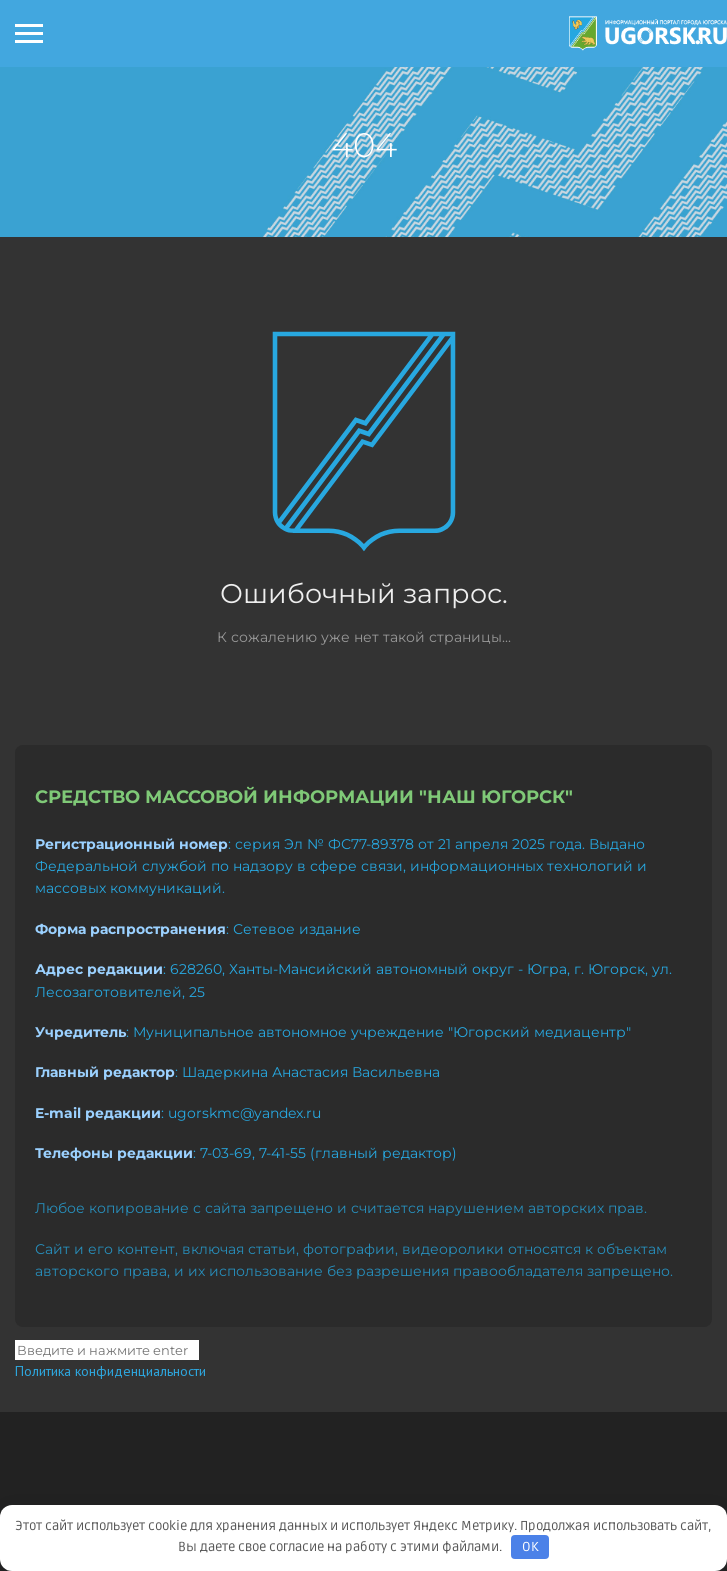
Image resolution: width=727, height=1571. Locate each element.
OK (530, 1547)
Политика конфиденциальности (110, 1371)
